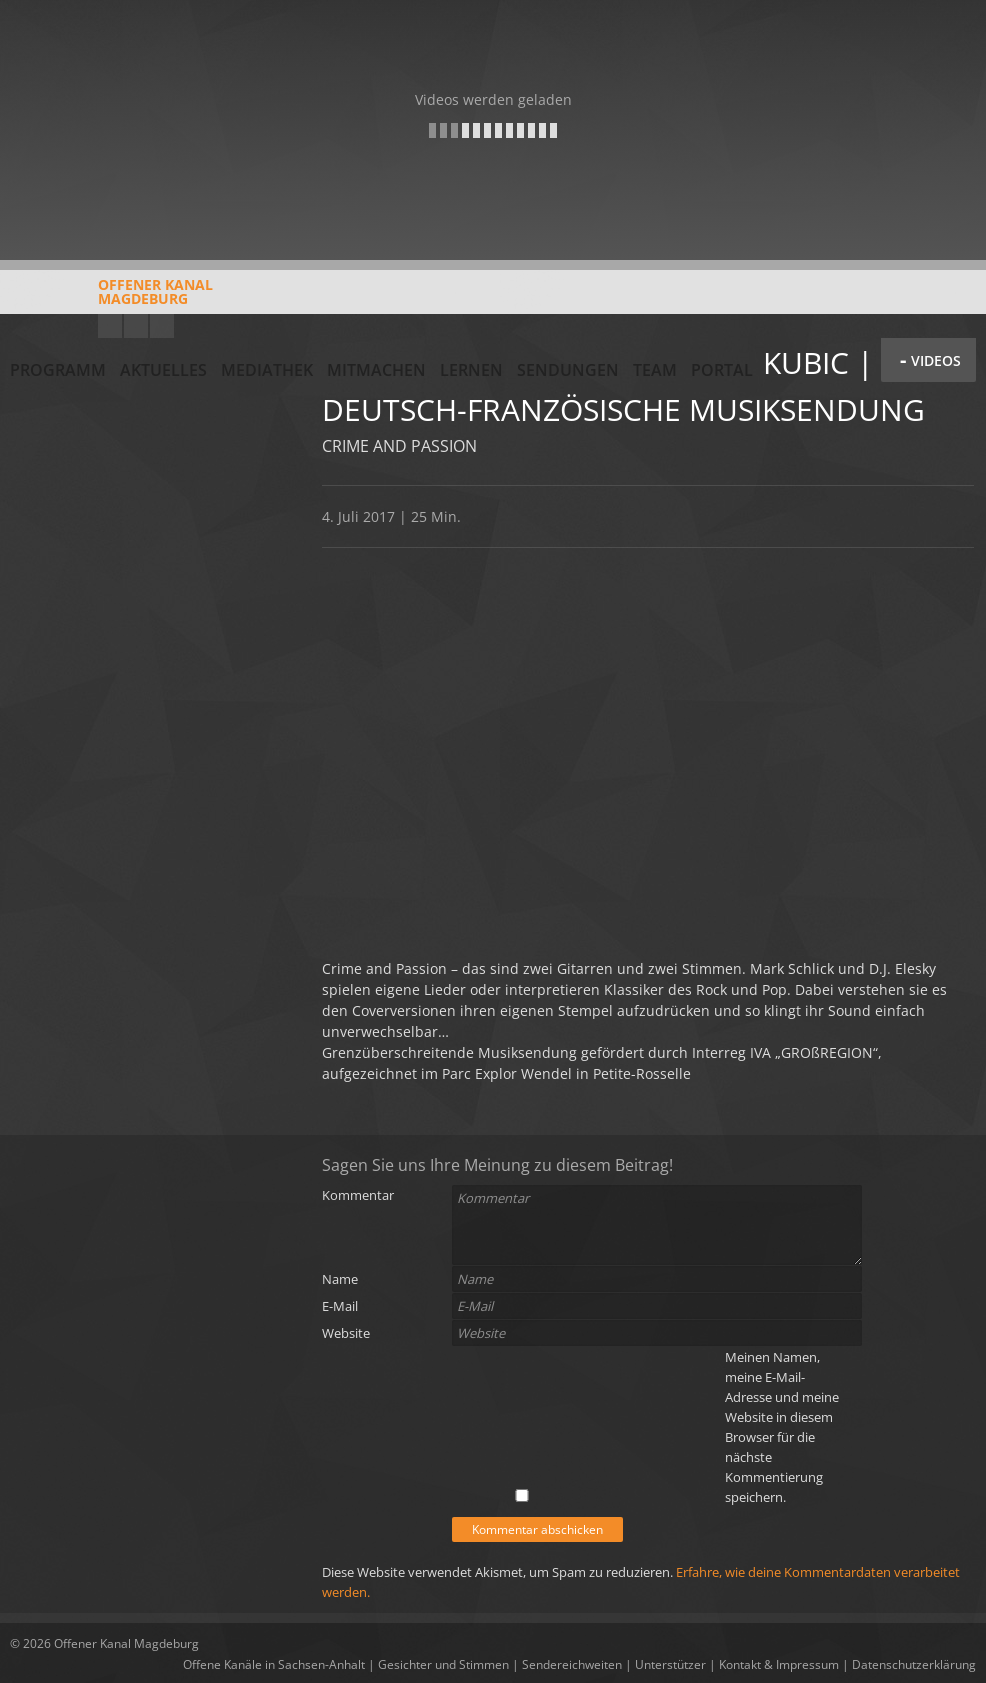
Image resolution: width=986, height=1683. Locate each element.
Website (346, 1333)
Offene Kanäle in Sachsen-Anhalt (274, 1664)
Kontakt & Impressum (779, 1664)
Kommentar (358, 1195)
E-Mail (340, 1306)
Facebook (136, 326)
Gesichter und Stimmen (443, 1664)
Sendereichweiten (572, 1664)
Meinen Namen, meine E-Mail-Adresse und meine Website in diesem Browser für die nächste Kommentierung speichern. (782, 1427)
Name (340, 1279)
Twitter (162, 326)
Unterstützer (670, 1664)
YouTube (110, 326)
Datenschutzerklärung (914, 1664)
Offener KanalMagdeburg (111, 299)
